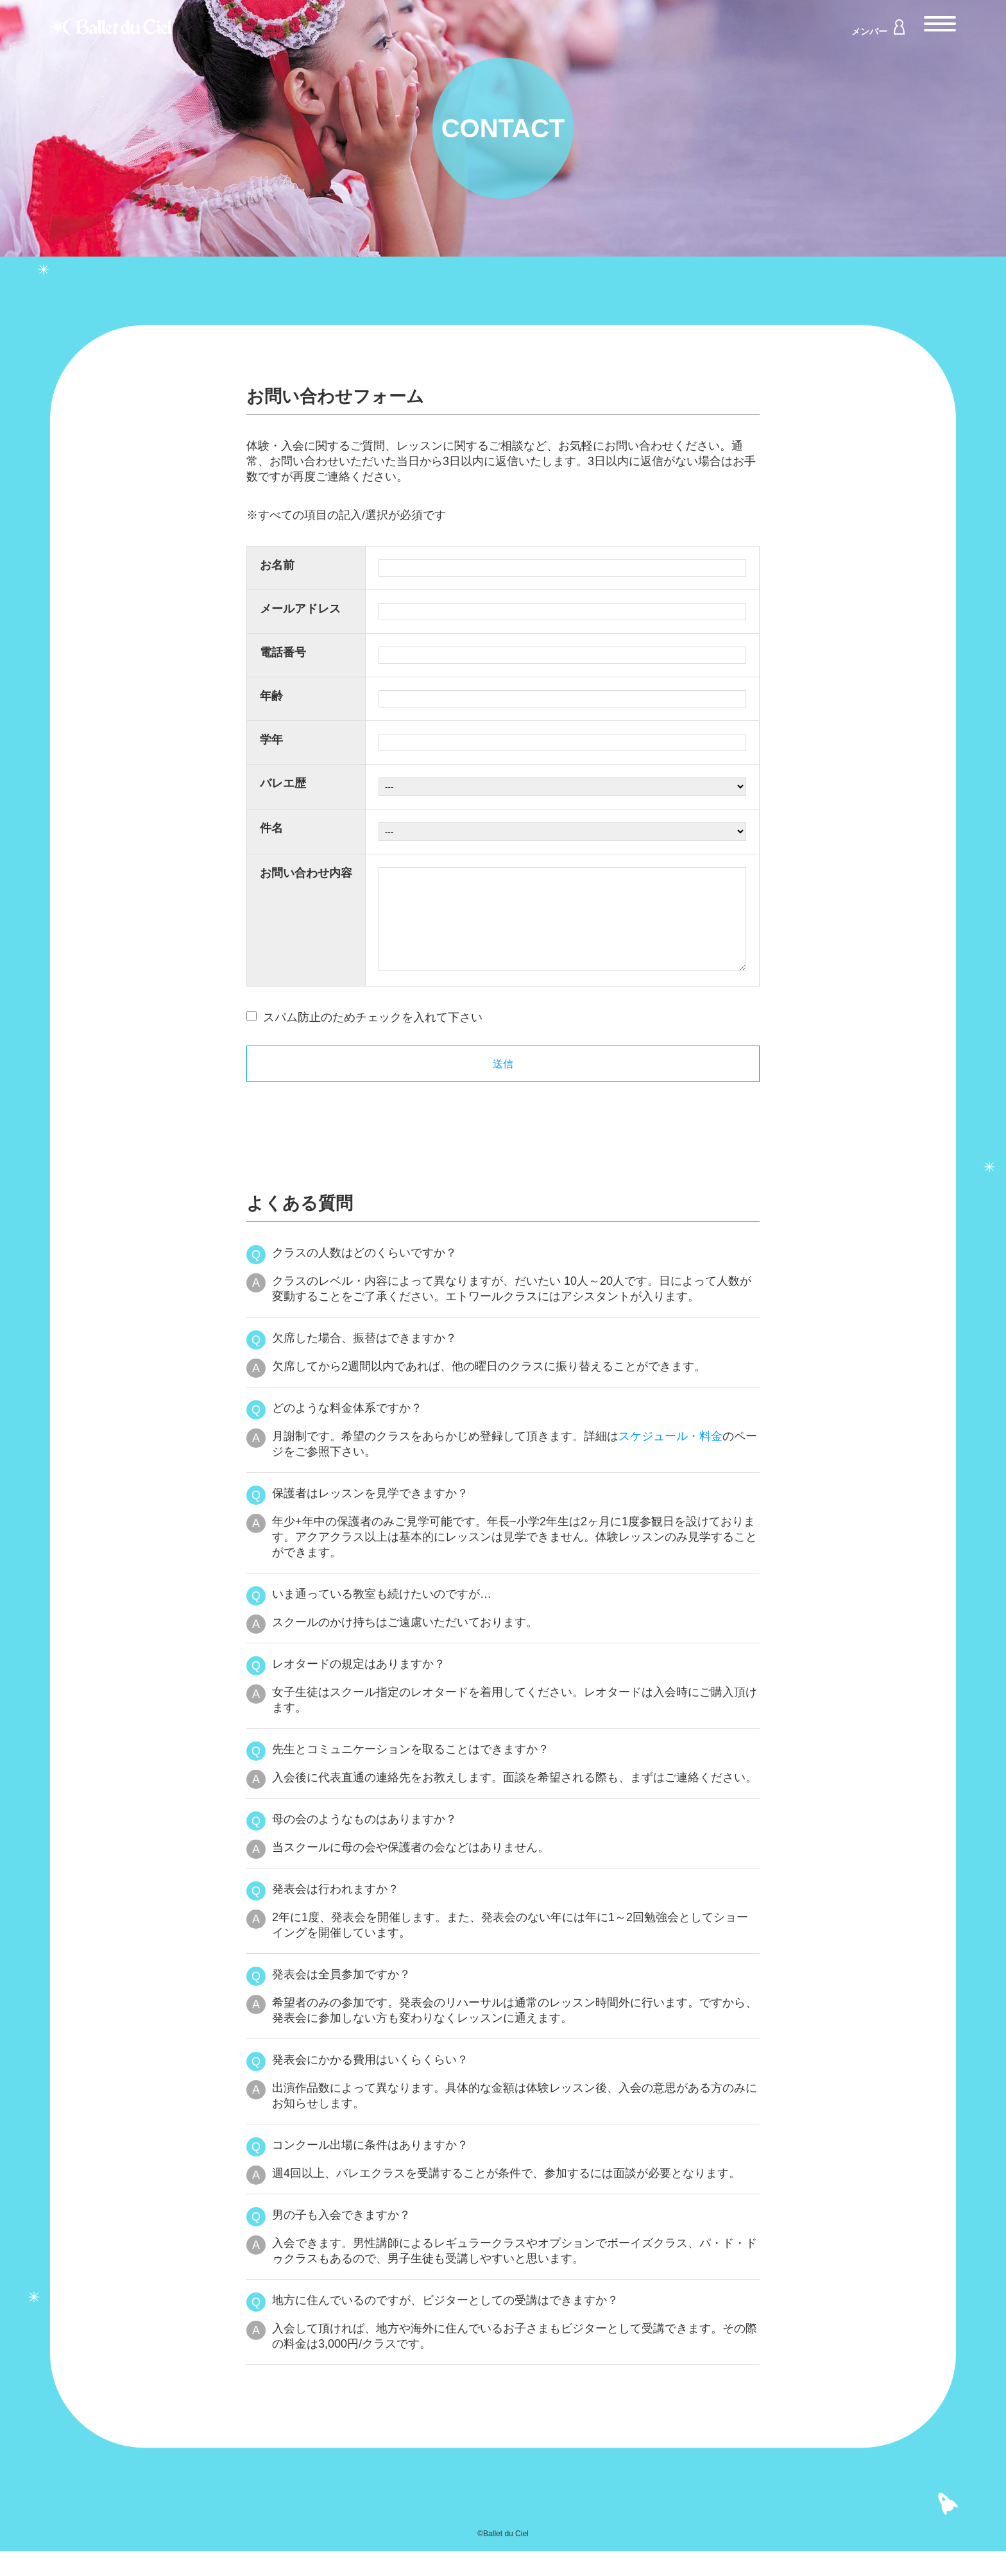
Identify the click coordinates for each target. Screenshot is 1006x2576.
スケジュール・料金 (670, 1461)
